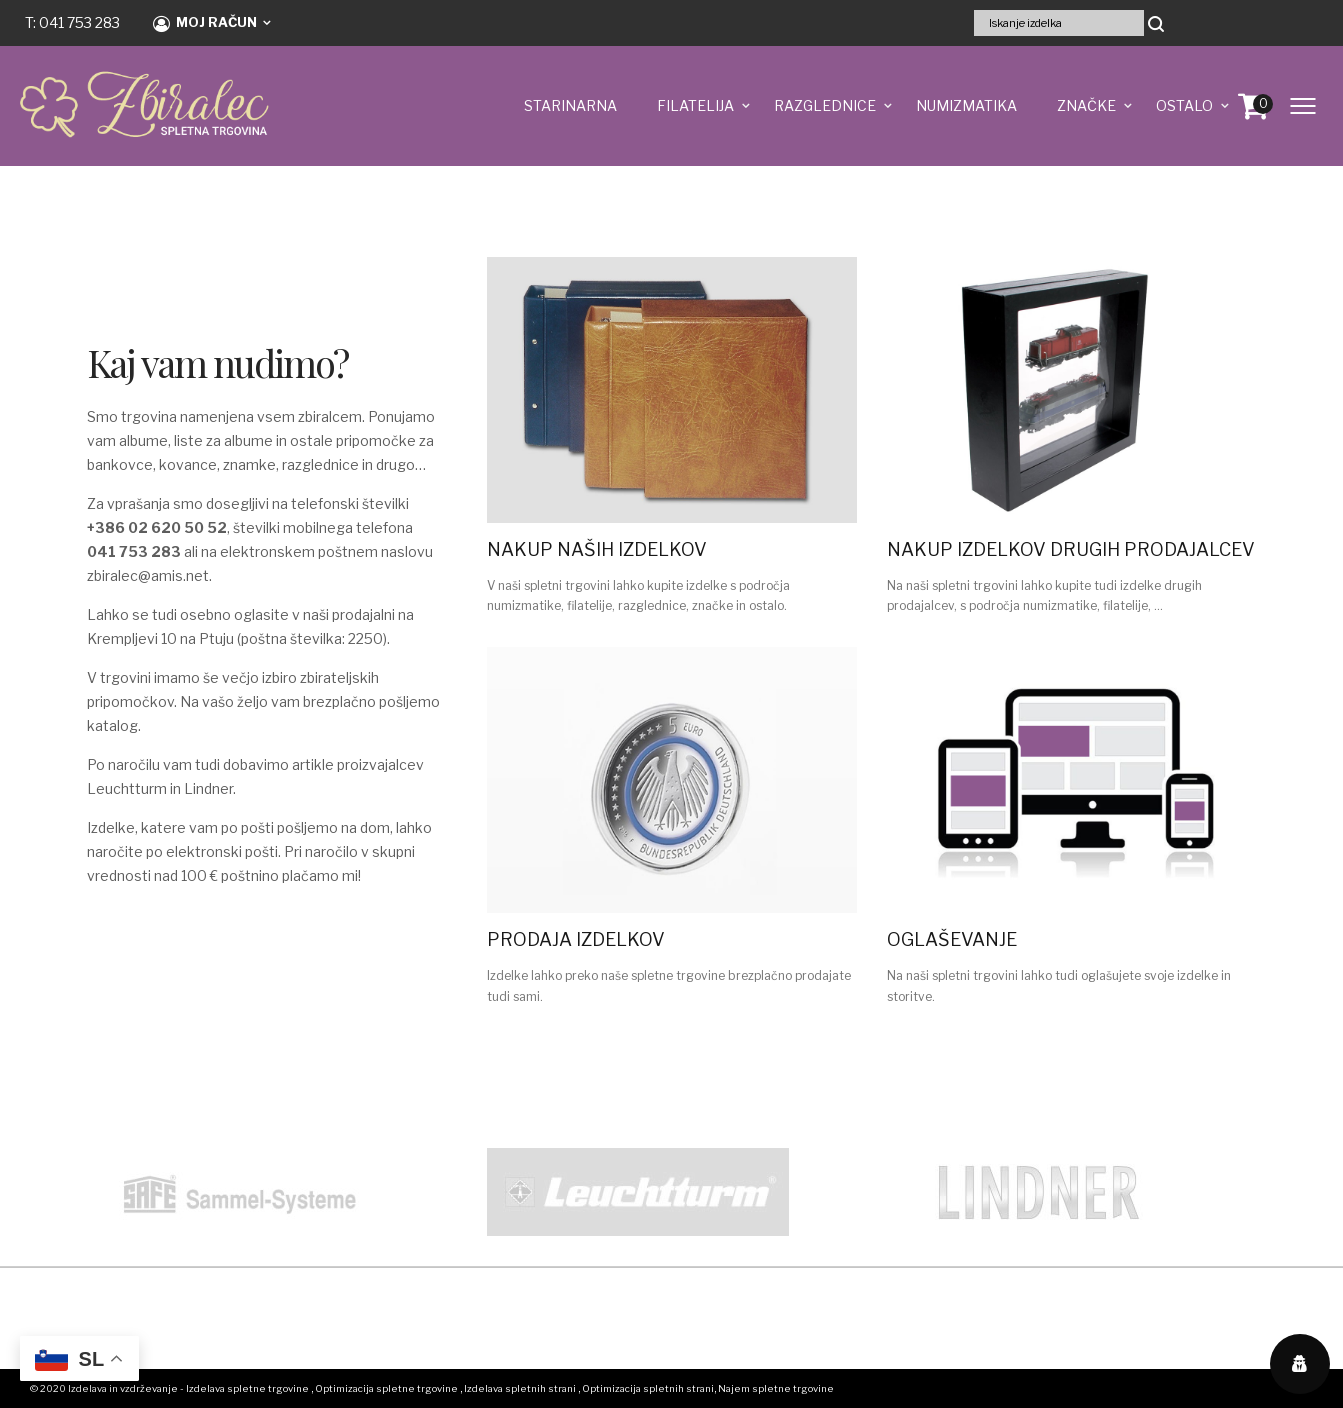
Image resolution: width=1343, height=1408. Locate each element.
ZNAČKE (1086, 105)
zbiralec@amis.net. (149, 575)
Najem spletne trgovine (776, 1388)
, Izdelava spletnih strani (518, 1388)
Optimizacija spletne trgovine (386, 1388)
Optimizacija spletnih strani (648, 1388)
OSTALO (1184, 105)
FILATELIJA (695, 105)
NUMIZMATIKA (966, 105)
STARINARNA (570, 105)
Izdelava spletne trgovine (247, 1388)
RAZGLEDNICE (825, 105)
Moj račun (205, 23)
